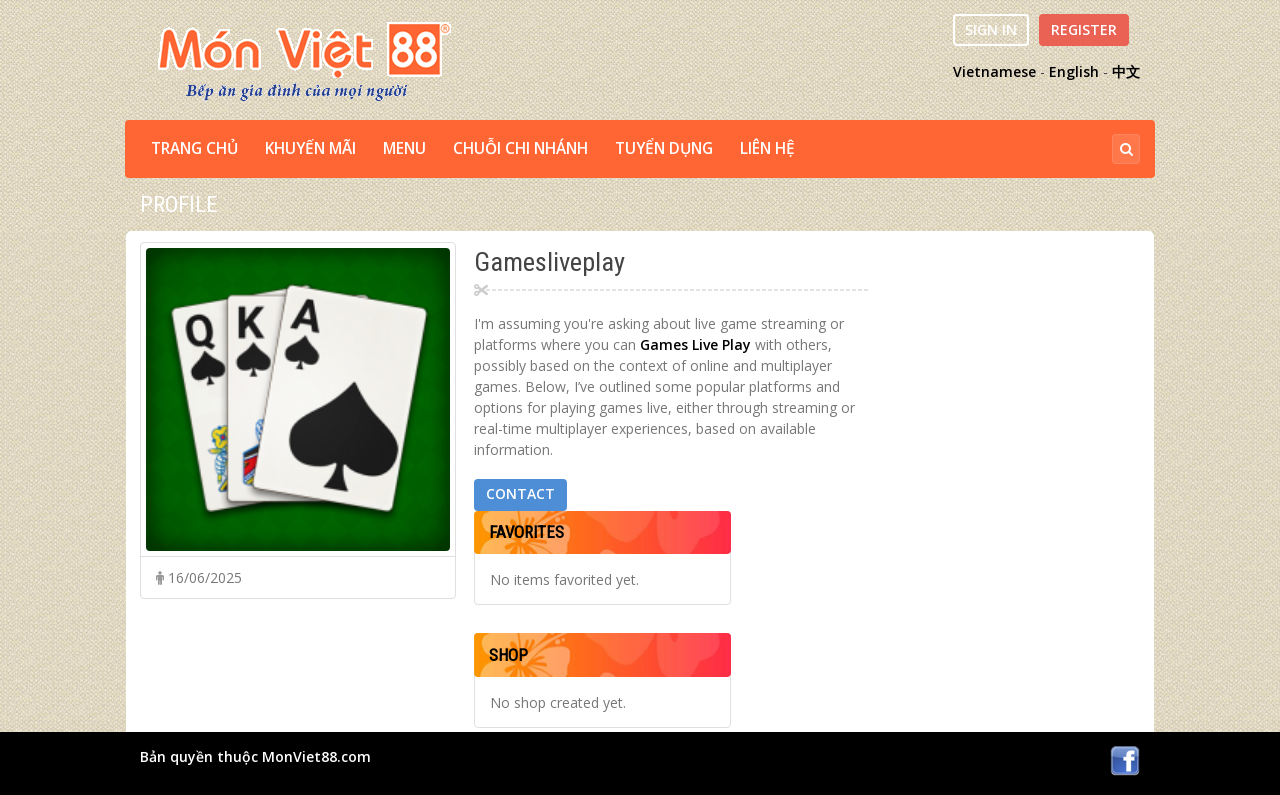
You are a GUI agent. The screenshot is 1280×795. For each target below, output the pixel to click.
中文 (1126, 71)
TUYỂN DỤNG (664, 148)
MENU (404, 148)
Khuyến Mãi (310, 148)
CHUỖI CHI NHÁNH (520, 148)
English (1074, 71)
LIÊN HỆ (767, 148)
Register (1084, 29)
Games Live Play (695, 344)
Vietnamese (994, 71)
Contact (520, 493)
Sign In (991, 29)
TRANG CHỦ (194, 148)
